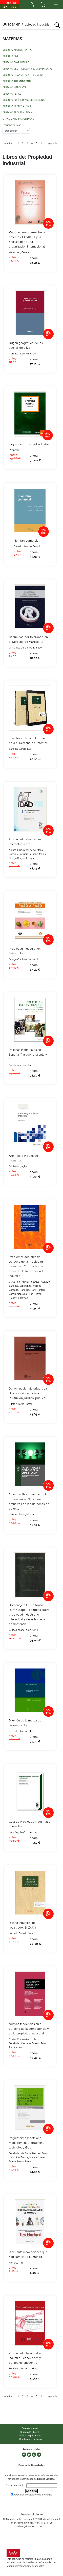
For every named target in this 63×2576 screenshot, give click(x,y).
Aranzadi (14, 450)
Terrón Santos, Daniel (20, 2161)
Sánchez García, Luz (20, 748)
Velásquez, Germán (19, 252)
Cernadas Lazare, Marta (22, 1731)
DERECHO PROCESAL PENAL (18, 112)
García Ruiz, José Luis (20, 1065)
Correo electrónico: (16, 2485)
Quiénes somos (30, 2428)
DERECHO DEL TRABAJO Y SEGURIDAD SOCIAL (27, 68)
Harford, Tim (16, 2262)
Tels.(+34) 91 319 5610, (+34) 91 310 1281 (31, 2522)
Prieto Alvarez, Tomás (20, 1404)
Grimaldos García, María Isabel (25, 647)
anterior (8, 143)
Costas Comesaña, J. (20, 2039)
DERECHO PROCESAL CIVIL (17, 106)
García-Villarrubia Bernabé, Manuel (28, 854)
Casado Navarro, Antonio (27, 546)
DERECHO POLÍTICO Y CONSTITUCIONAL (24, 100)
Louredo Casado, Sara (21, 1933)
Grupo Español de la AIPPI (23, 1630)
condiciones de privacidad (38, 2494)
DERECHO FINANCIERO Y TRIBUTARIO (23, 75)
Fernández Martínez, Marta (23, 2368)
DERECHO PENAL (12, 93)
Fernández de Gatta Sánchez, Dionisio (29, 2153)
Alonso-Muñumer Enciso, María (26, 850)
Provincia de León (12, 125)
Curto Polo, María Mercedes (24, 1281)
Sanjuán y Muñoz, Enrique (23, 1832)
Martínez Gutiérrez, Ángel (22, 353)
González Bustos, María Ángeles (27, 2157)
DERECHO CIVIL (11, 56)
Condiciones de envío (30, 2439)
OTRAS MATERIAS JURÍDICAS (18, 118)
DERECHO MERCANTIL (14, 87)
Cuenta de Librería (29, 2432)
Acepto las (32, 2494)
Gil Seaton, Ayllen (18, 1166)
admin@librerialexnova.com (31, 2526)
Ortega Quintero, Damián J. (23, 959)
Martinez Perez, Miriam (21, 1514)
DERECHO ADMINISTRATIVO (17, 50)
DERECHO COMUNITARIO (16, 62)
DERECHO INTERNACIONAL (17, 81)
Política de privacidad (30, 2435)
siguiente (52, 143)
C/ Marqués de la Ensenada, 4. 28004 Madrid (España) (31, 2519)
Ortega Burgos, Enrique (22, 858)
